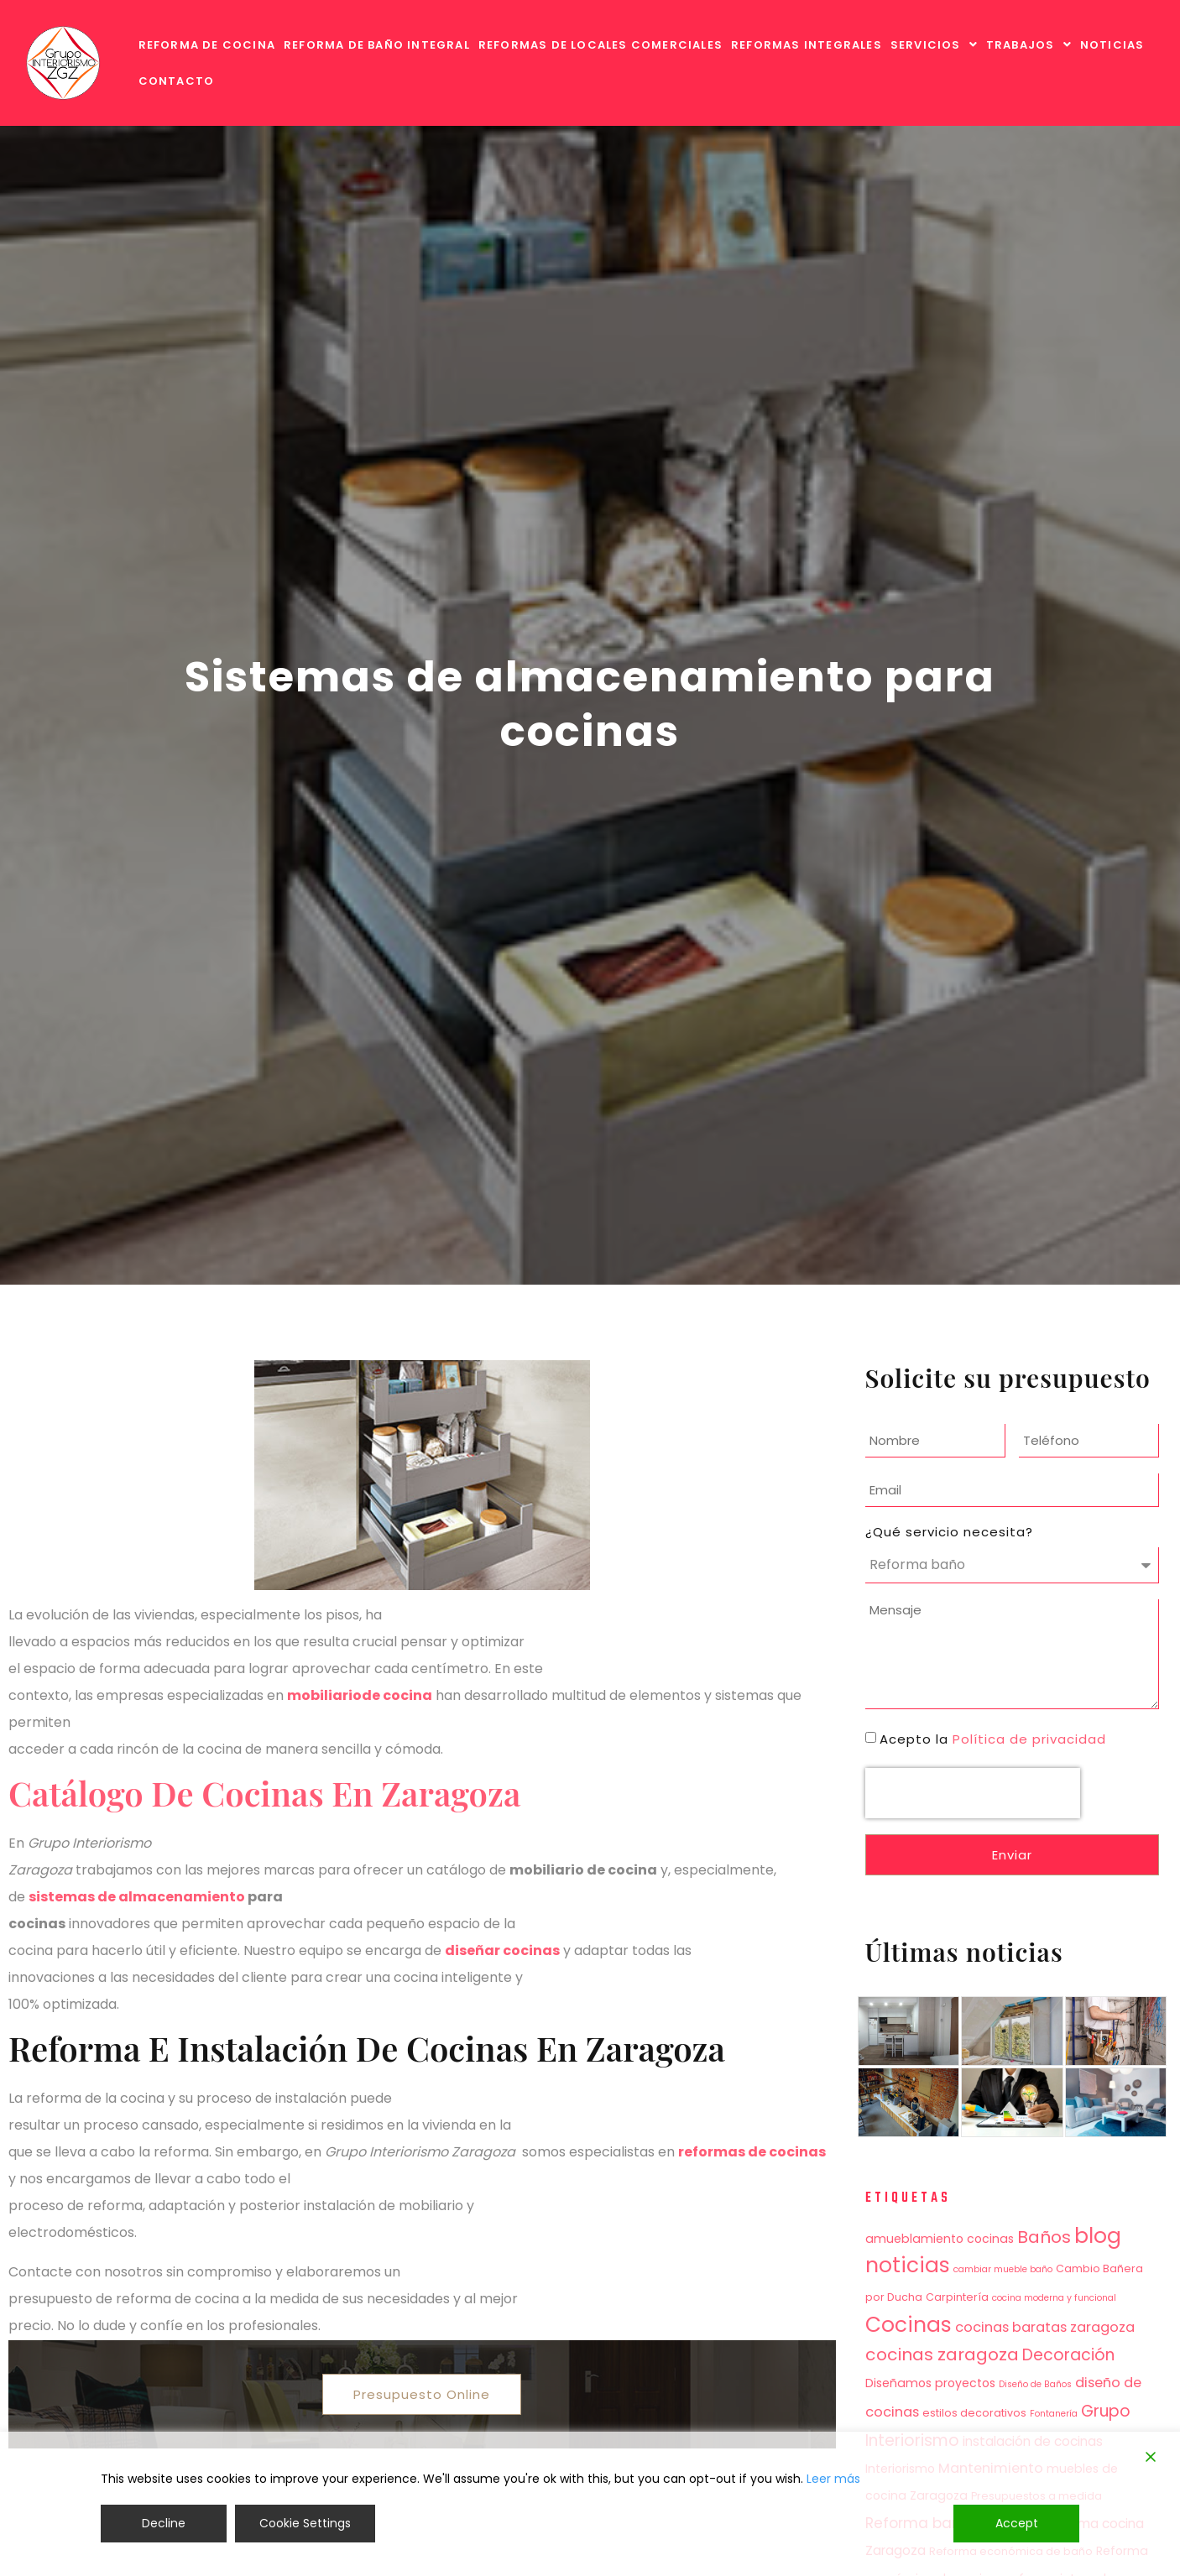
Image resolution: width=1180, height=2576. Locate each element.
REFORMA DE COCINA (206, 45)
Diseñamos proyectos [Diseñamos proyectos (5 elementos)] (930, 2383)
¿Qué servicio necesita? (949, 1532)
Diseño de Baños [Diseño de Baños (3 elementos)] (1035, 2384)
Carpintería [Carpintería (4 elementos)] (957, 2297)
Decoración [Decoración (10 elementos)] (1068, 2355)
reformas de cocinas (752, 2151)
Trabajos (1029, 45)
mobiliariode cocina (359, 1695)
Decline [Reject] (163, 2523)
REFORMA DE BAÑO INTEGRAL (377, 45)
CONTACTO (176, 81)
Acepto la (993, 1739)
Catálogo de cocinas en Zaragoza (264, 1792)
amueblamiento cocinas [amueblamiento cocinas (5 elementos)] (939, 2238)
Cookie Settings (305, 2523)
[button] (934, 45)
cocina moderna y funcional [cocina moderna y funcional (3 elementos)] (1054, 2298)
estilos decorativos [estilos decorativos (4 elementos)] (974, 2413)
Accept (1016, 2523)
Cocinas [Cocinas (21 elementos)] (908, 2324)
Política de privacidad (1029, 1739)
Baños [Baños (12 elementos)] (1044, 2237)
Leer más (833, 2478)
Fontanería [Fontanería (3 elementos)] (1054, 2413)
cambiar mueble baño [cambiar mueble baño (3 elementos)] (1002, 2269)
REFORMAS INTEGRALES (806, 45)
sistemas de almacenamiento (137, 1896)
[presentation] (972, 1793)
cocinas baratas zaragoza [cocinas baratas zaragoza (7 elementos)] (1045, 2327)
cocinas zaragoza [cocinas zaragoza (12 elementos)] (942, 2354)
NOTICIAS (1112, 45)
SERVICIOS (934, 45)
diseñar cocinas (502, 1950)
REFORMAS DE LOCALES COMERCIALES (600, 45)
